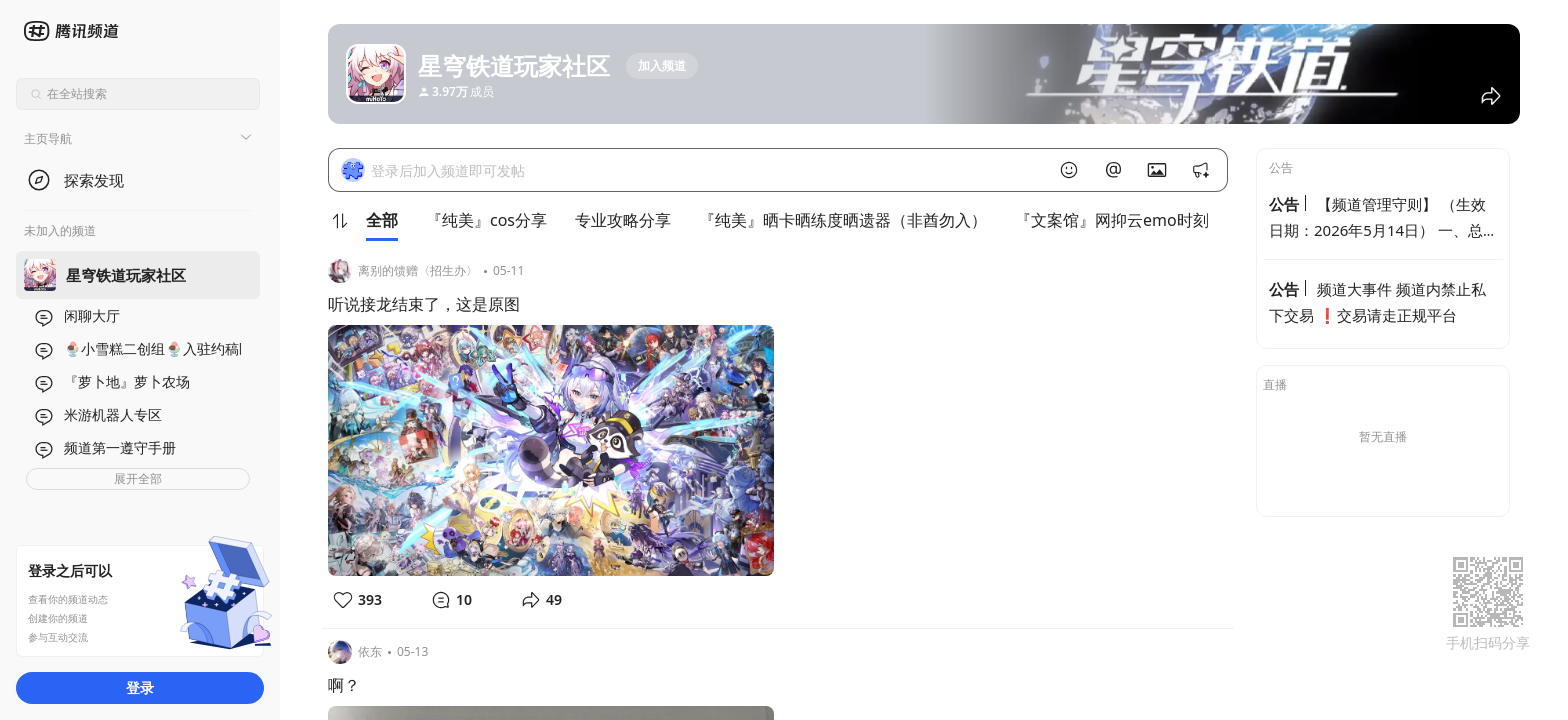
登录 (140, 687)
